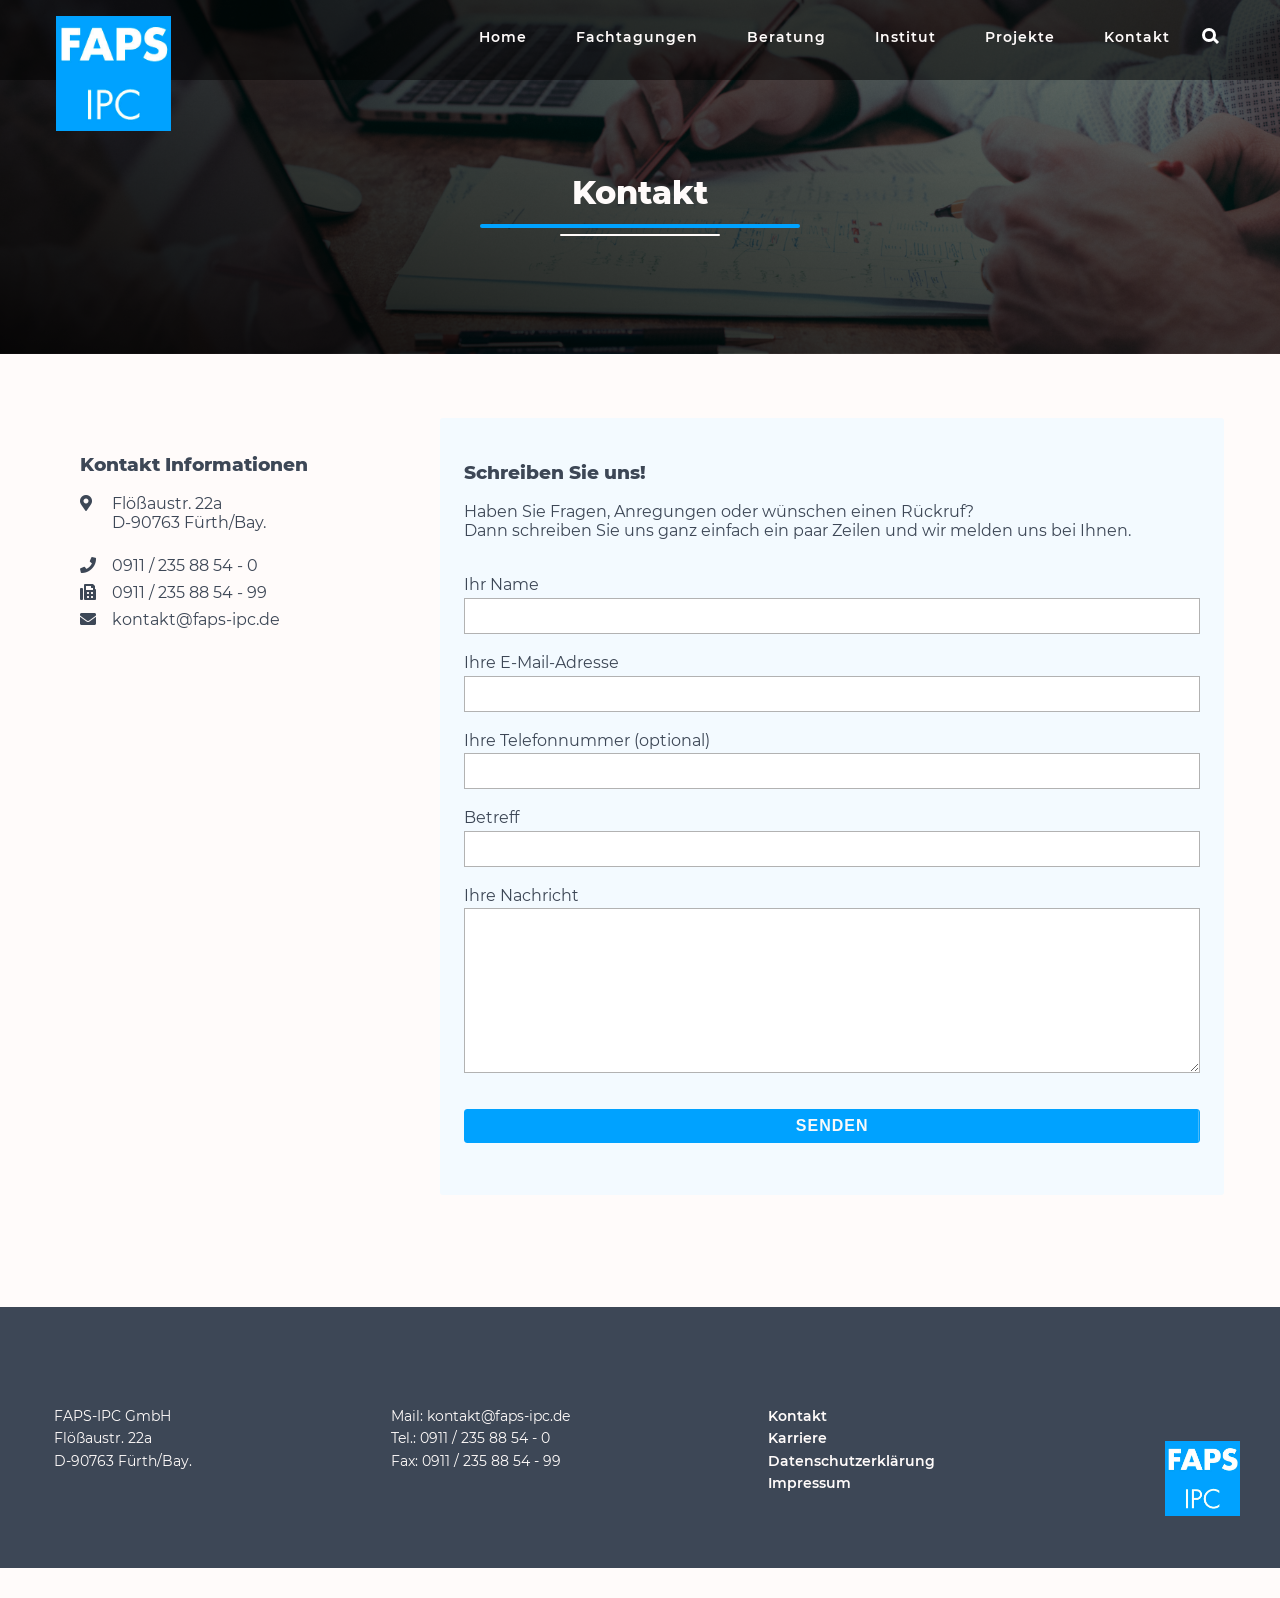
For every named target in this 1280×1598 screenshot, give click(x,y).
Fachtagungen (637, 37)
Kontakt (1137, 37)
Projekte (1020, 37)
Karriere (797, 1468)
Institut (905, 37)
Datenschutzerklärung (851, 1491)
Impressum (809, 1513)
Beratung (786, 37)
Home (503, 37)
